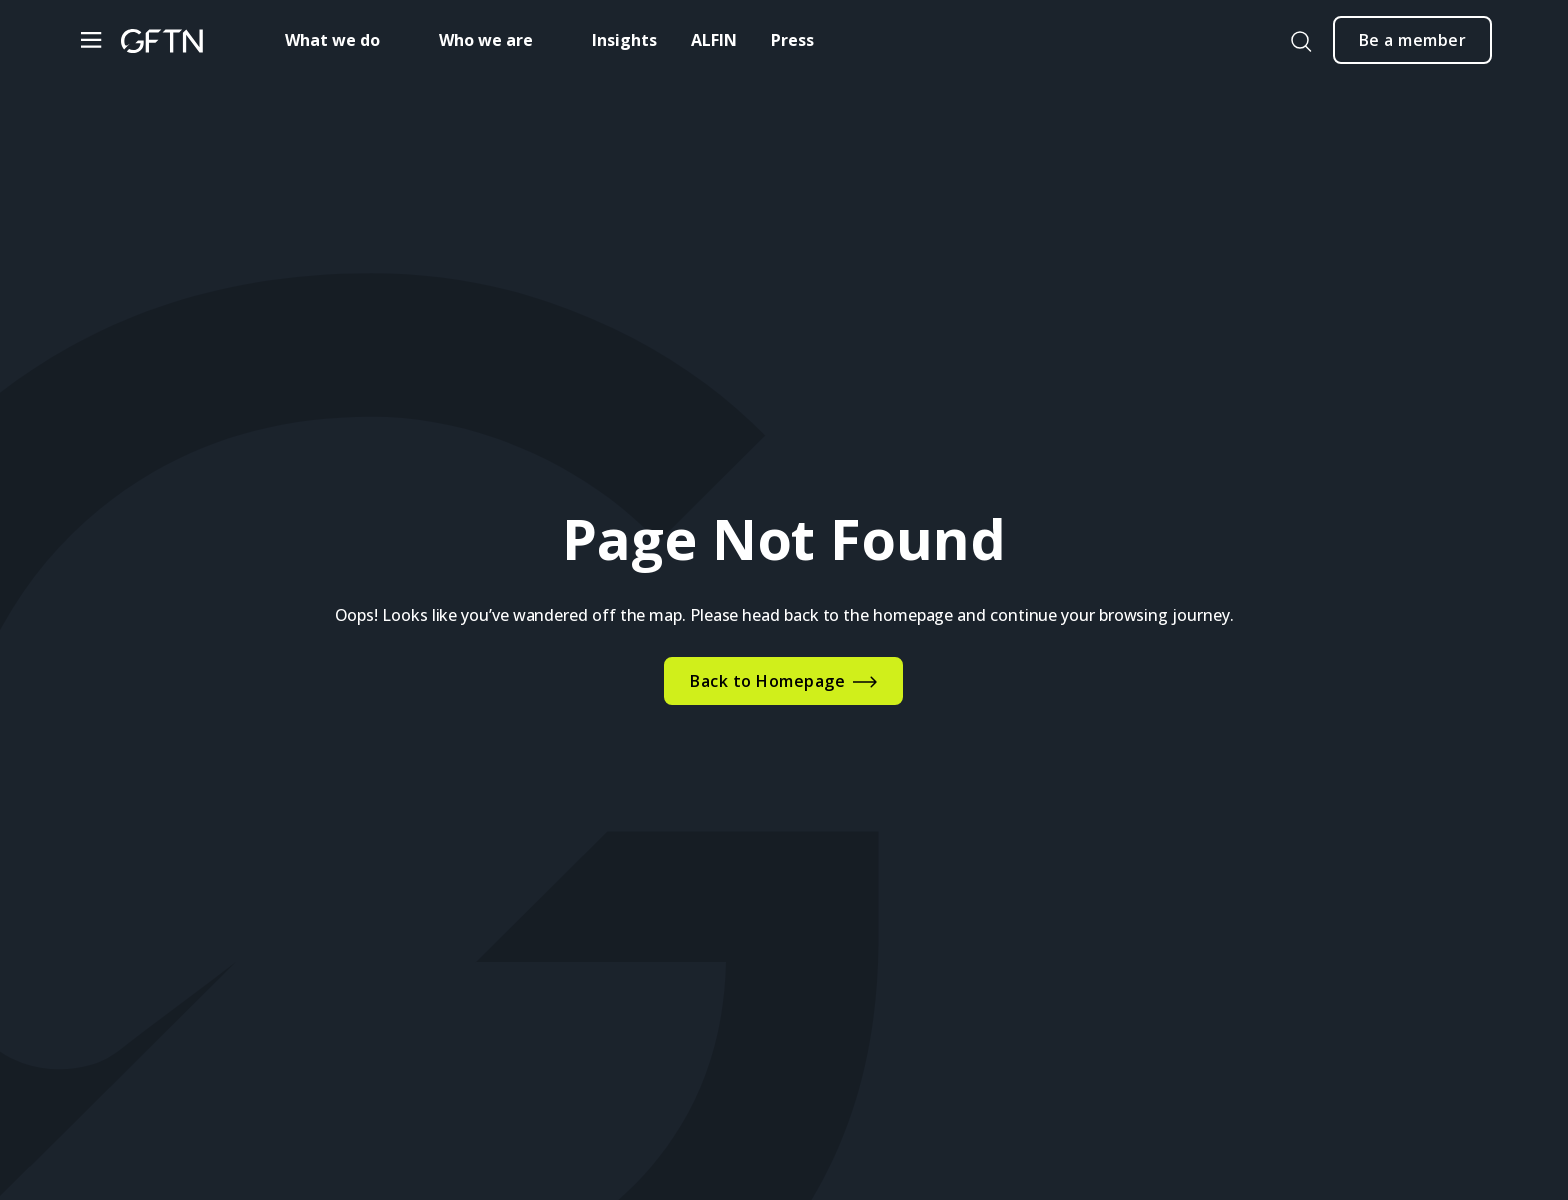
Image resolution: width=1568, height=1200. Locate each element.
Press (792, 40)
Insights (624, 40)
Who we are (486, 40)
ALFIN (714, 40)
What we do (332, 40)
